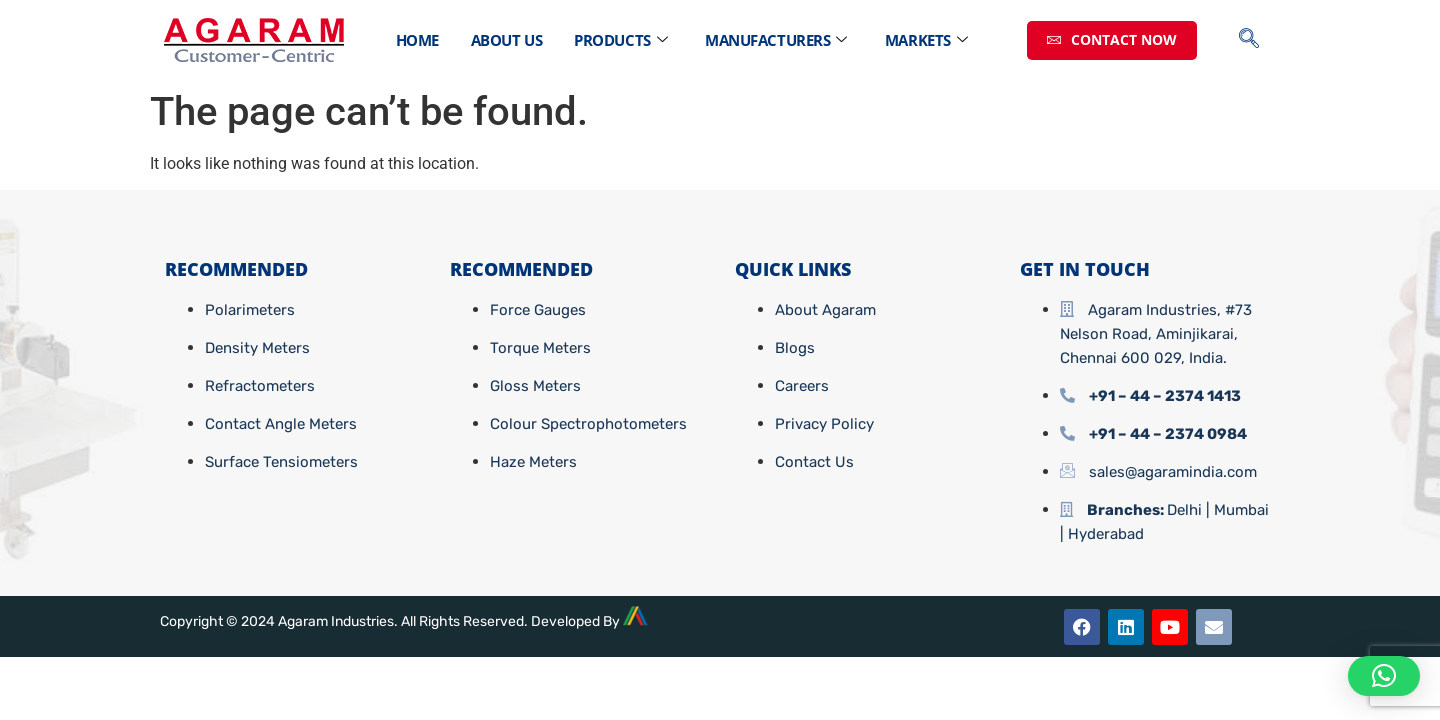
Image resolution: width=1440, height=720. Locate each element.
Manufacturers (776, 40)
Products (620, 40)
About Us (506, 40)
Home (417, 40)
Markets (926, 40)
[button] (1384, 676)
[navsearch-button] (1259, 40)
